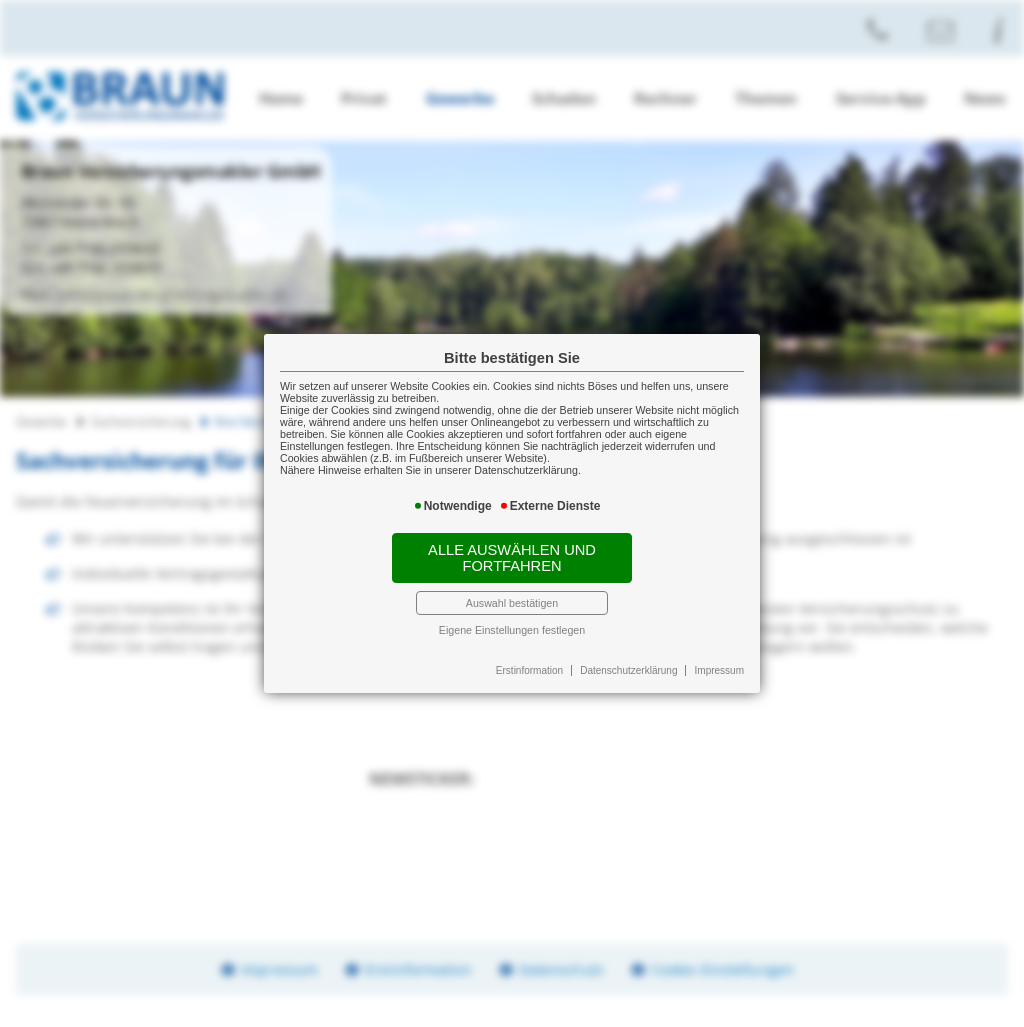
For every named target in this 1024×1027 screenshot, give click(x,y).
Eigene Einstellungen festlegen (512, 630)
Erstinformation (529, 670)
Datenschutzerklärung (628, 670)
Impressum (719, 670)
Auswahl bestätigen (512, 603)
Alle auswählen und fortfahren (512, 558)
